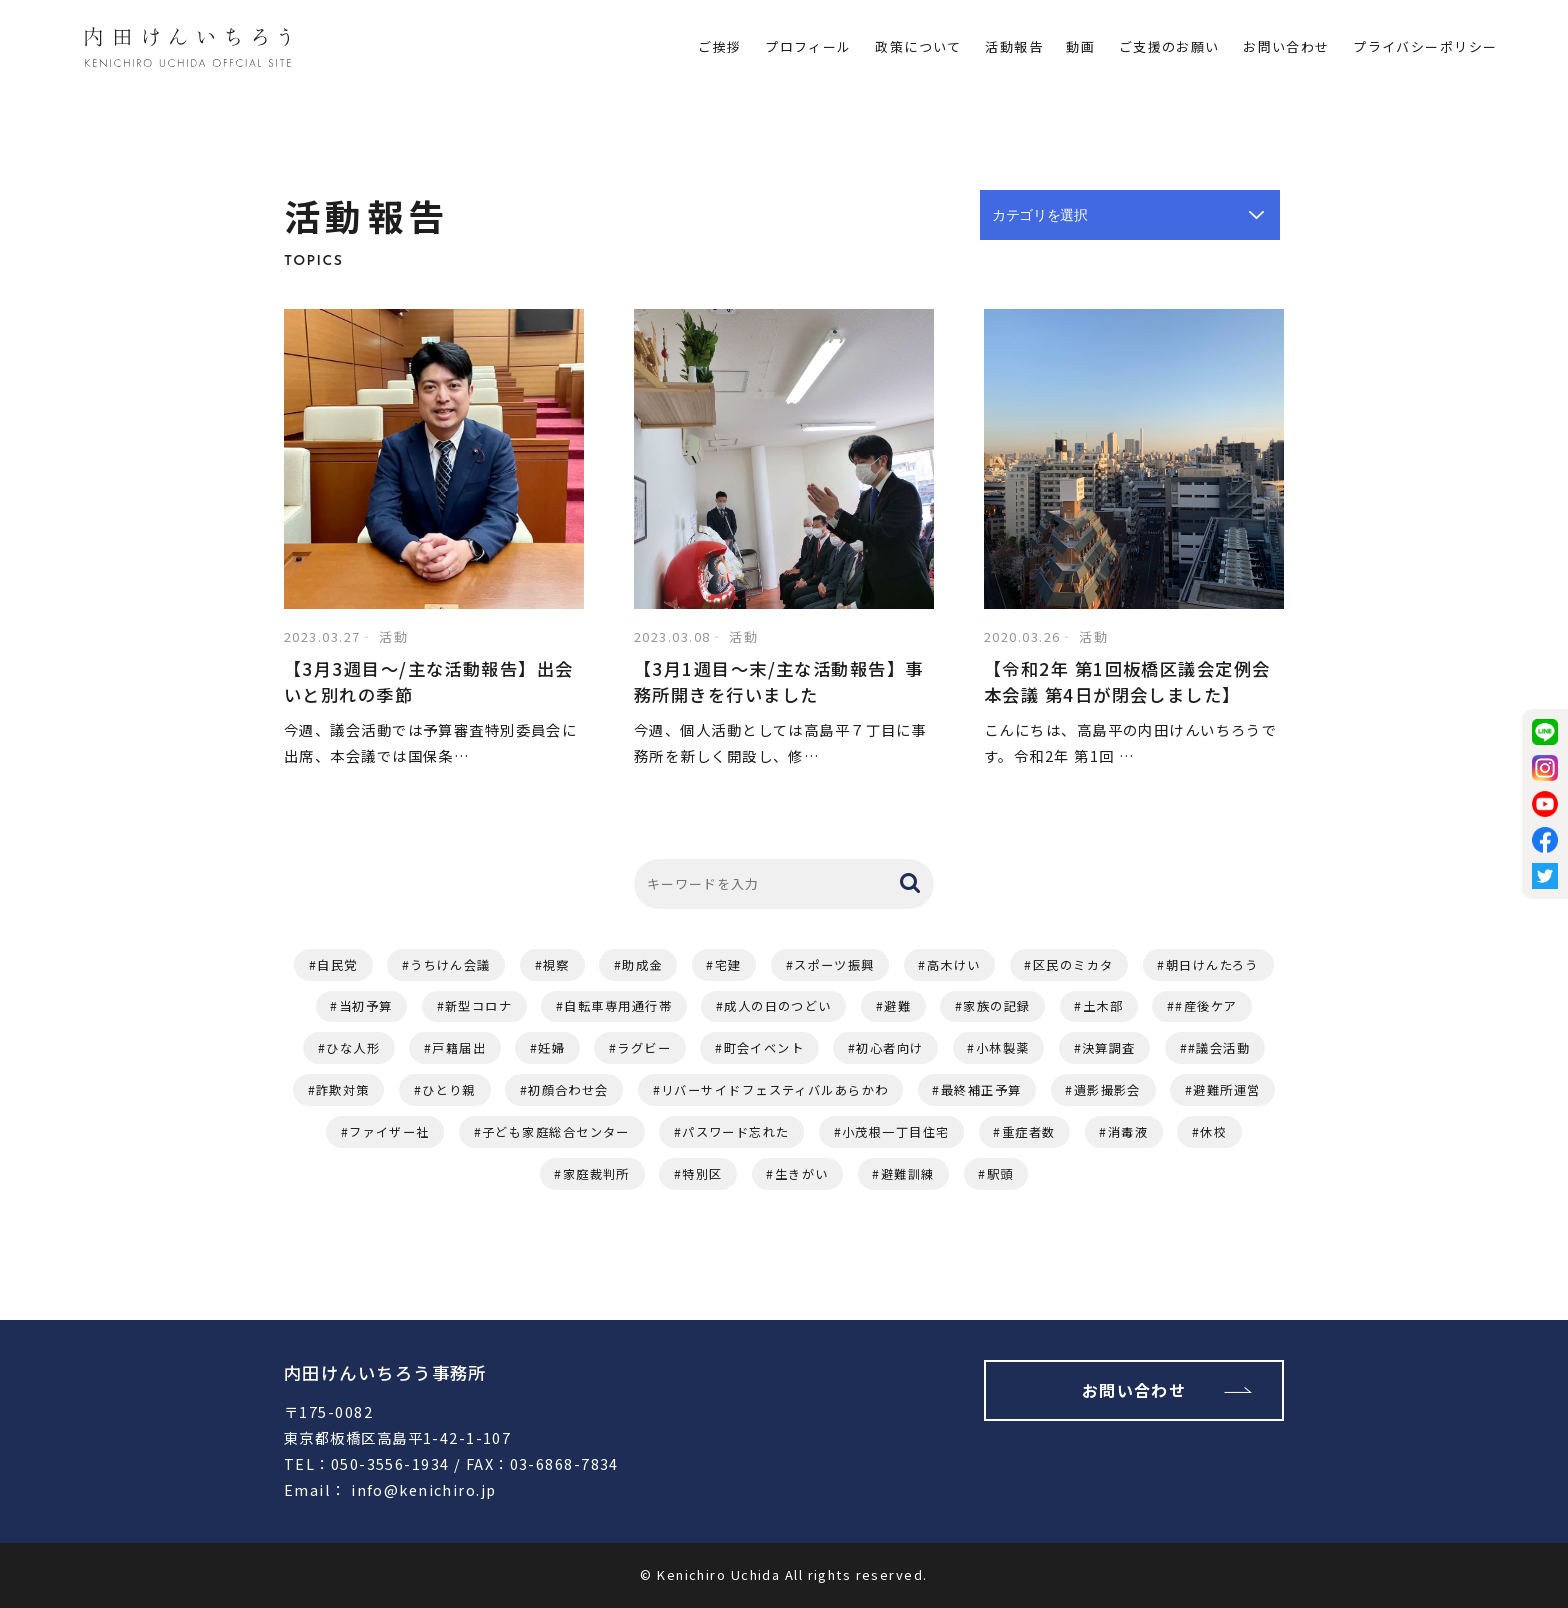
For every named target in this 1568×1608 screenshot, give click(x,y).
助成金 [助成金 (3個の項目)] (642, 965)
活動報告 (1014, 46)
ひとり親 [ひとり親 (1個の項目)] (449, 1090)
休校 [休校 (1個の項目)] (1213, 1132)
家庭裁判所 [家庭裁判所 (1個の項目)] (596, 1174)
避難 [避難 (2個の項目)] (897, 1006)
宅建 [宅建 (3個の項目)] (728, 965)
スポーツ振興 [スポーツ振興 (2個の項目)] (834, 965)
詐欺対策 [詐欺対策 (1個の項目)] (343, 1090)
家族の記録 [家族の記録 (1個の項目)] (996, 1006)
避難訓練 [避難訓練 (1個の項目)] (908, 1174)
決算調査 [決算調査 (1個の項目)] (1109, 1048)
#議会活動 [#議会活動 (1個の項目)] (1219, 1048)
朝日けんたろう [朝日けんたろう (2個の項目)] (1212, 965)
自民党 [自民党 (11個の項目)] (337, 965)
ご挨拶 (719, 46)
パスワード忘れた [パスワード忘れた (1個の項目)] (736, 1132)
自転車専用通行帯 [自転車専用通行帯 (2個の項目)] (618, 1006)
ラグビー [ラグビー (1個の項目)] (644, 1048)
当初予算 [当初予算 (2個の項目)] (366, 1006)
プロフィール (808, 46)
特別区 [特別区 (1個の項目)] (702, 1174)
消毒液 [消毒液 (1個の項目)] (1128, 1132)
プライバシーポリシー (1425, 46)
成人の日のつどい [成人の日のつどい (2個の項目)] (778, 1006)
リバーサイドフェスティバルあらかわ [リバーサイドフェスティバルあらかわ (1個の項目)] (774, 1090)
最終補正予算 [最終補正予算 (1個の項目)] (981, 1090)
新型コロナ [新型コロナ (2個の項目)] (478, 1006)
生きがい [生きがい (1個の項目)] (802, 1174)
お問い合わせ (1286, 46)
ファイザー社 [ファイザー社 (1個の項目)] (389, 1132)
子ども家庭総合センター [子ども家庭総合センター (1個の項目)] (556, 1132)
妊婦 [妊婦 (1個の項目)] (551, 1048)
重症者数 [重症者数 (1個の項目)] (1029, 1132)
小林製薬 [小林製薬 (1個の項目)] (1003, 1048)
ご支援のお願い (1169, 46)
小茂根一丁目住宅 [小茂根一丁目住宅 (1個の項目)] (896, 1132)
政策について (918, 46)
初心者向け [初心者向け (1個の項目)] (889, 1048)
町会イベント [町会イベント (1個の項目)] (764, 1048)
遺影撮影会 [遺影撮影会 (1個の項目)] (1107, 1090)
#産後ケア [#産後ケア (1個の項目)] (1206, 1006)
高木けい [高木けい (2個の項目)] (954, 965)
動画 (1080, 46)
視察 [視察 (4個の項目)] (556, 965)
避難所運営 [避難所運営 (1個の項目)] (1226, 1090)
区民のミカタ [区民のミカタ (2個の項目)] (1073, 965)
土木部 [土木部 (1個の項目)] (1103, 1006)
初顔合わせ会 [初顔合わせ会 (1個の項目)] (568, 1090)
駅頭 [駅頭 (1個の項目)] (1000, 1174)
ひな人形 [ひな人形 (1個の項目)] (353, 1048)
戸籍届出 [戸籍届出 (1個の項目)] (459, 1048)
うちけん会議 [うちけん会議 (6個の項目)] (450, 965)
